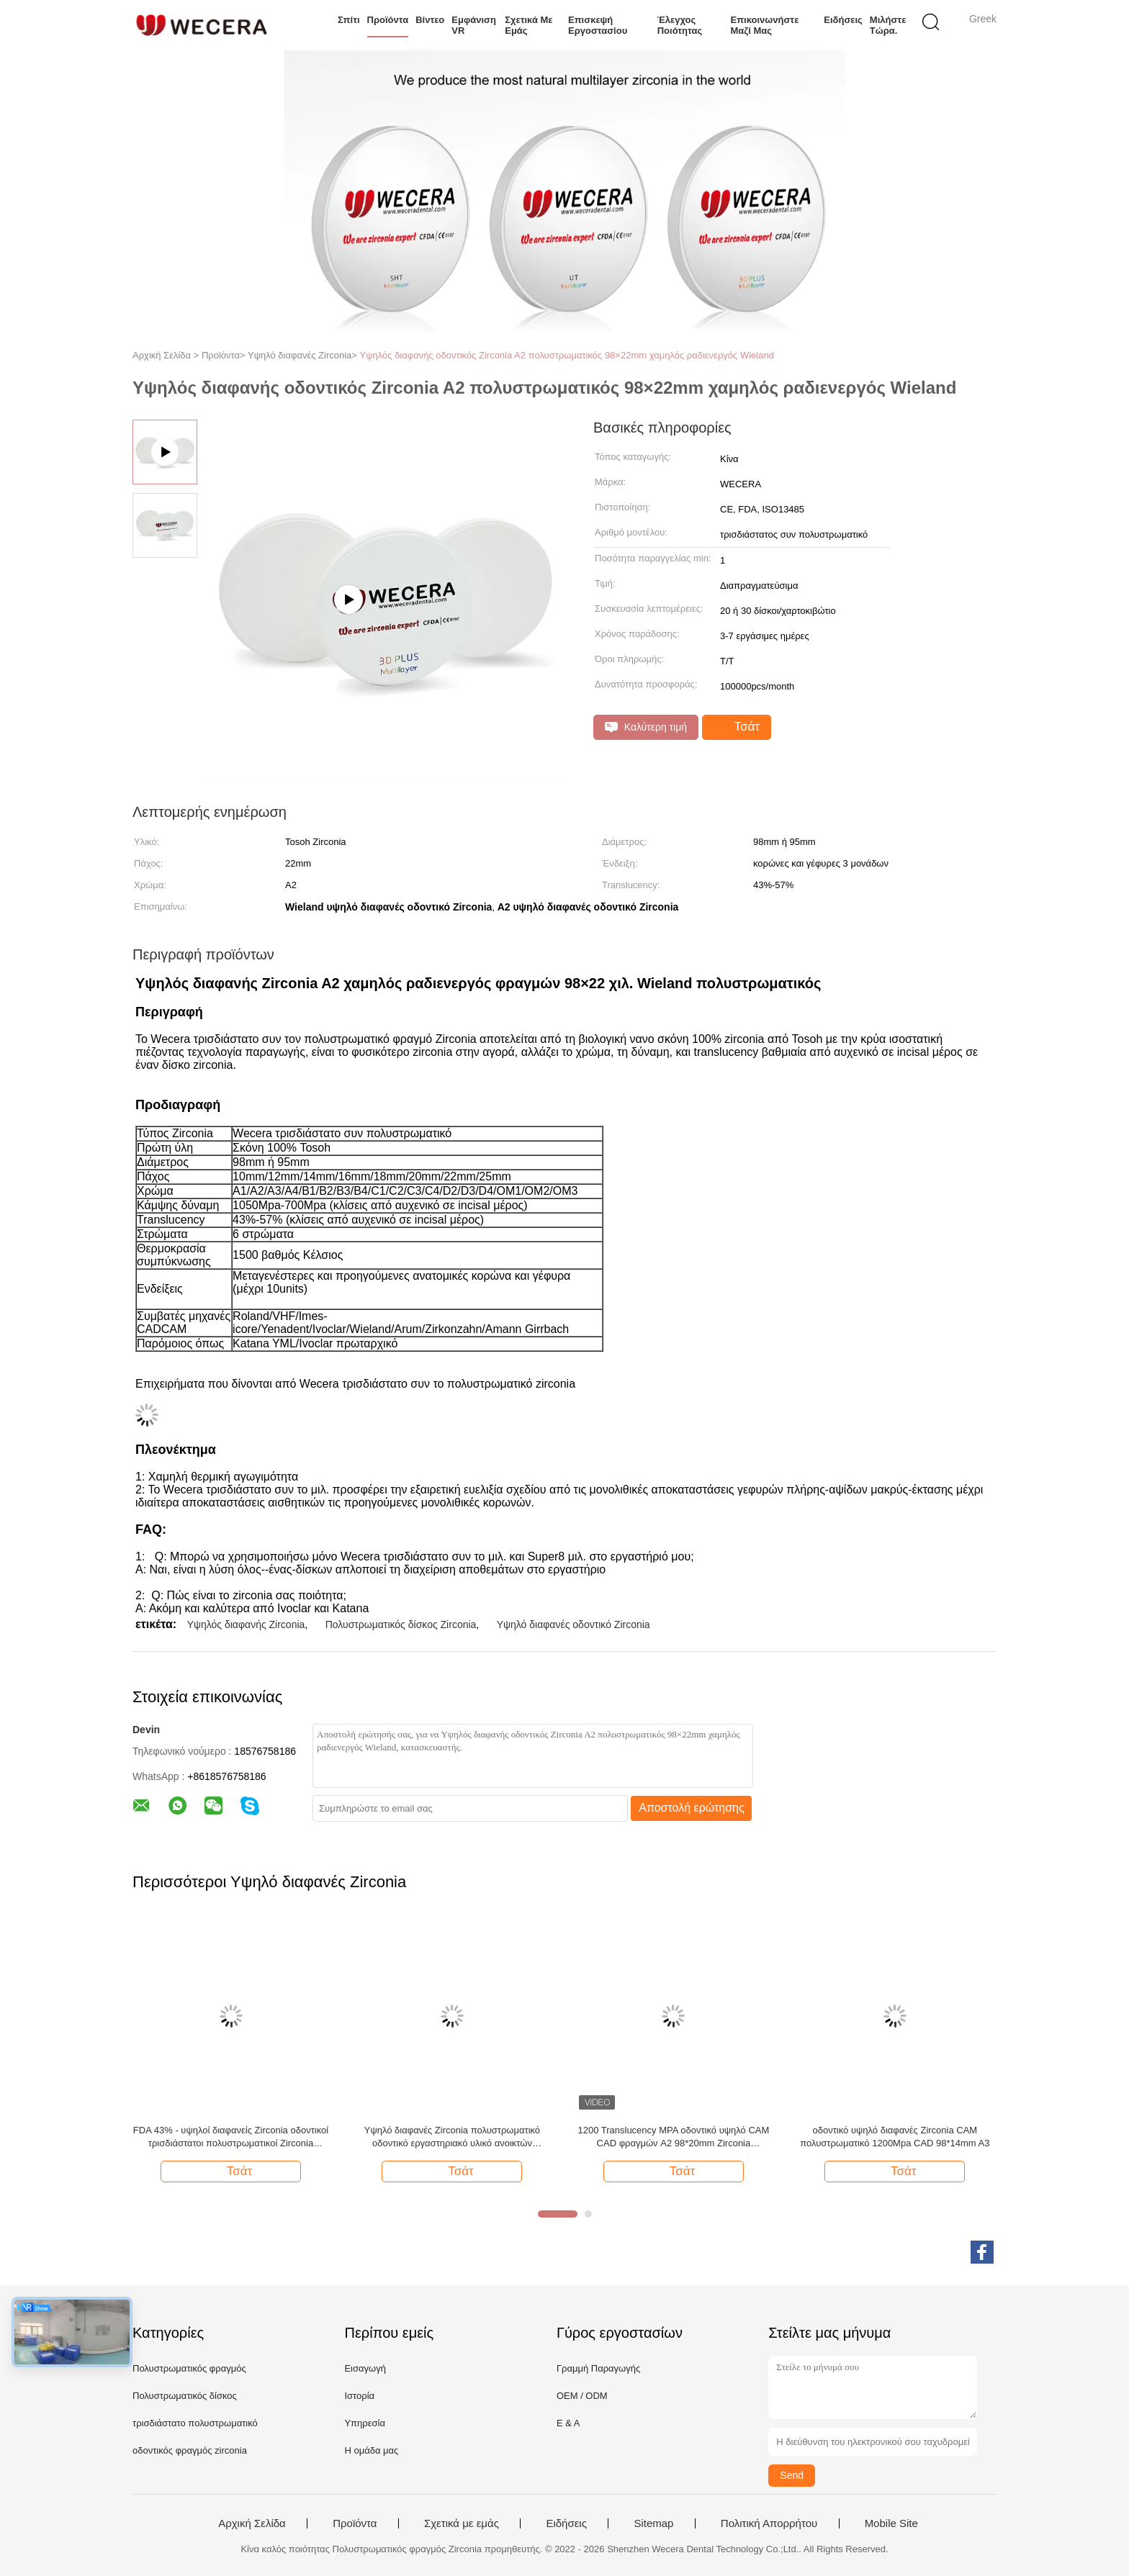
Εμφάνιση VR (473, 25)
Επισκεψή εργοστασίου (597, 25)
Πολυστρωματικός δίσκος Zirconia (401, 1624)
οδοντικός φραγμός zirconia (189, 2450)
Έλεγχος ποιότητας (679, 25)
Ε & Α (568, 2423)
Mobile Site (891, 2523)
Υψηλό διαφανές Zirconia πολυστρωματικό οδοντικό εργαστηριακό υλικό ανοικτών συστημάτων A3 (452, 2137)
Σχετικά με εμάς (528, 25)
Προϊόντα (388, 19)
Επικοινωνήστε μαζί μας (764, 25)
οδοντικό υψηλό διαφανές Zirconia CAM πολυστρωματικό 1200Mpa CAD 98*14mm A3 (894, 2136)
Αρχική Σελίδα (252, 2523)
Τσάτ (738, 727)
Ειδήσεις (843, 19)
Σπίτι (349, 19)
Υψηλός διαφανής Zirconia (246, 1624)
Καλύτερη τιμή (646, 727)
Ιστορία (359, 2395)
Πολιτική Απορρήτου (769, 2523)
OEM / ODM (582, 2395)
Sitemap (653, 2523)
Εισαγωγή (364, 2368)
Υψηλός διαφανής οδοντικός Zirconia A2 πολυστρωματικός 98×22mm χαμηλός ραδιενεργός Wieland (567, 355)
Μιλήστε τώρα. (888, 25)
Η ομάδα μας (371, 2450)
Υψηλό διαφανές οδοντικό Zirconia (573, 1624)
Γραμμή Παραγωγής (598, 2368)
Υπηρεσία (364, 2423)
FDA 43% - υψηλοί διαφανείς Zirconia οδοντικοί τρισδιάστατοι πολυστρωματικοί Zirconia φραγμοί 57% (230, 2137)
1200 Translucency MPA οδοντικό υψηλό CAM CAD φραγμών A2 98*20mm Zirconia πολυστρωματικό (673, 2137)
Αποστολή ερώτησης (692, 1808)
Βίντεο (429, 19)
